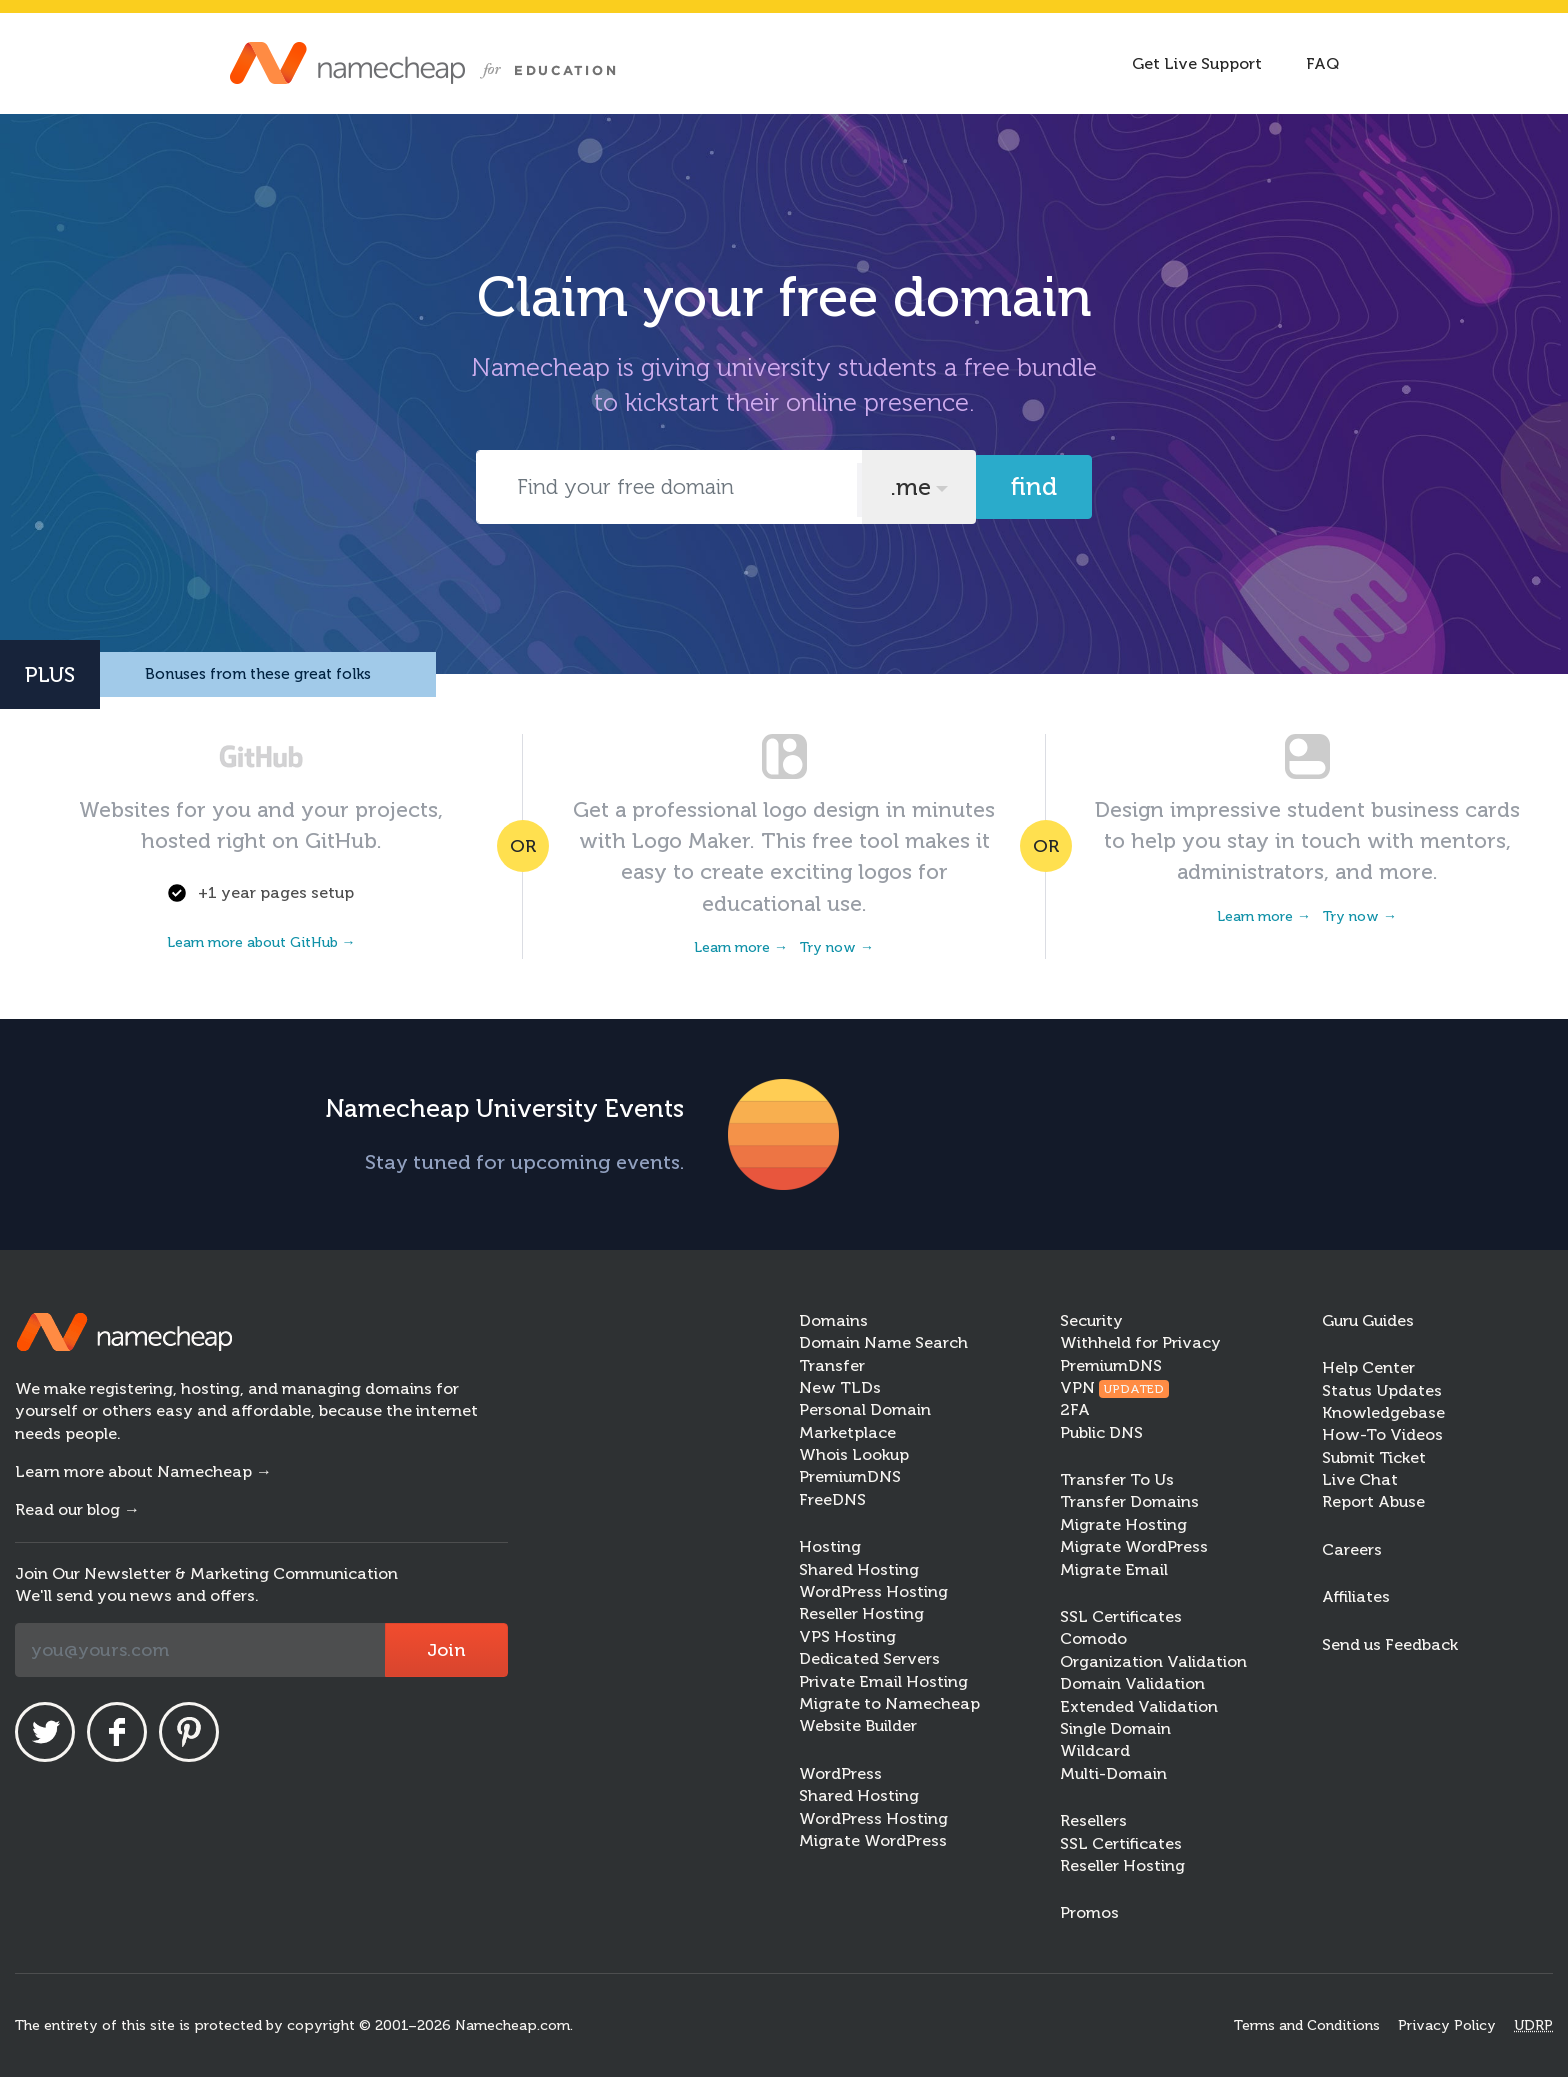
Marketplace (847, 1432)
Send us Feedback (1390, 1644)
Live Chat (1360, 1479)
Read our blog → (77, 1509)
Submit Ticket (1374, 1457)
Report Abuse (1373, 1501)
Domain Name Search (883, 1342)
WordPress (840, 1773)
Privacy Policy (1447, 2025)
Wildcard (1095, 1750)
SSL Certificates (1121, 1616)
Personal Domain (865, 1409)
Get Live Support (1197, 63)
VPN (1114, 1387)
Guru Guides (1368, 1320)
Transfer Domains (1129, 1501)
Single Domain (1115, 1728)
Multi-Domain (1113, 1773)
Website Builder (858, 1725)
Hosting (830, 1546)
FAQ (1322, 63)
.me (910, 487)
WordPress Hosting (873, 1591)
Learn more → (741, 947)
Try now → (837, 947)
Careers (1352, 1549)
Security (1091, 1320)
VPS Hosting (847, 1636)
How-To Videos (1382, 1434)
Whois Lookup (854, 1454)
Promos (1089, 1912)
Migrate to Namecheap (889, 1703)
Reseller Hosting (861, 1613)
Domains (833, 1320)
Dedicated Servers (869, 1658)
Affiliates (1356, 1596)
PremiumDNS (850, 1476)
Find (1034, 486)
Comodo (1093, 1638)
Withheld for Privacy (1140, 1342)
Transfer (832, 1365)
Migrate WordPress (873, 1840)
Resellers (1093, 1820)
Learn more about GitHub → (261, 942)
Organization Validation (1153, 1661)
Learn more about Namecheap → (143, 1471)
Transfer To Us (1117, 1479)
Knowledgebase (1383, 1412)
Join (446, 1650)
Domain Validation (1132, 1683)
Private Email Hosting (883, 1681)
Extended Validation (1139, 1706)
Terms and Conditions (1307, 2025)
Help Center (1368, 1367)
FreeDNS (832, 1499)
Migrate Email (1114, 1569)
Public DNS (1101, 1432)
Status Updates (1382, 1390)
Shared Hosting (859, 1569)
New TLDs (840, 1387)
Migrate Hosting (1123, 1524)
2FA (1075, 1409)
